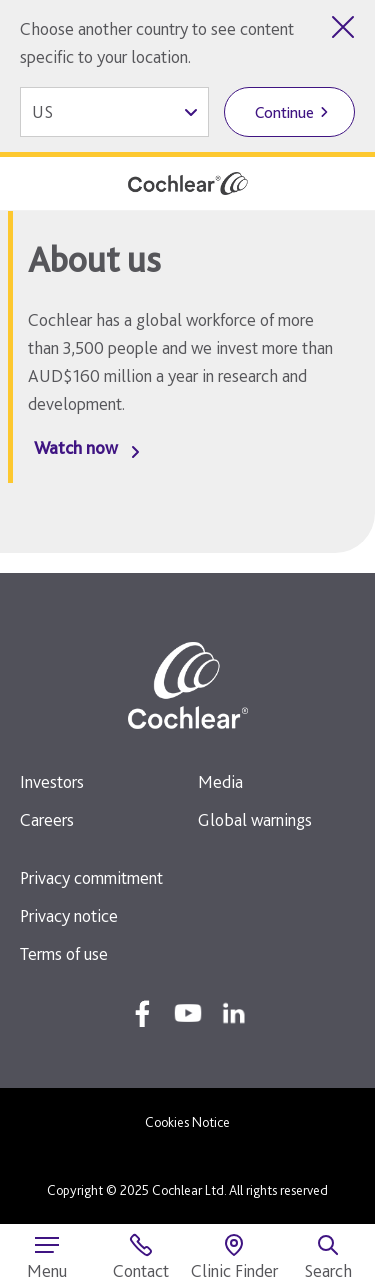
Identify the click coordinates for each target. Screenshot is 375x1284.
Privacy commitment (91, 877)
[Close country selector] (343, 27)
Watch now (76, 447)
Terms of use (64, 953)
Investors (52, 781)
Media (220, 781)
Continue (284, 112)
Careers (47, 819)
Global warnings (255, 819)
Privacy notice (69, 915)
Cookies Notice (187, 1122)
